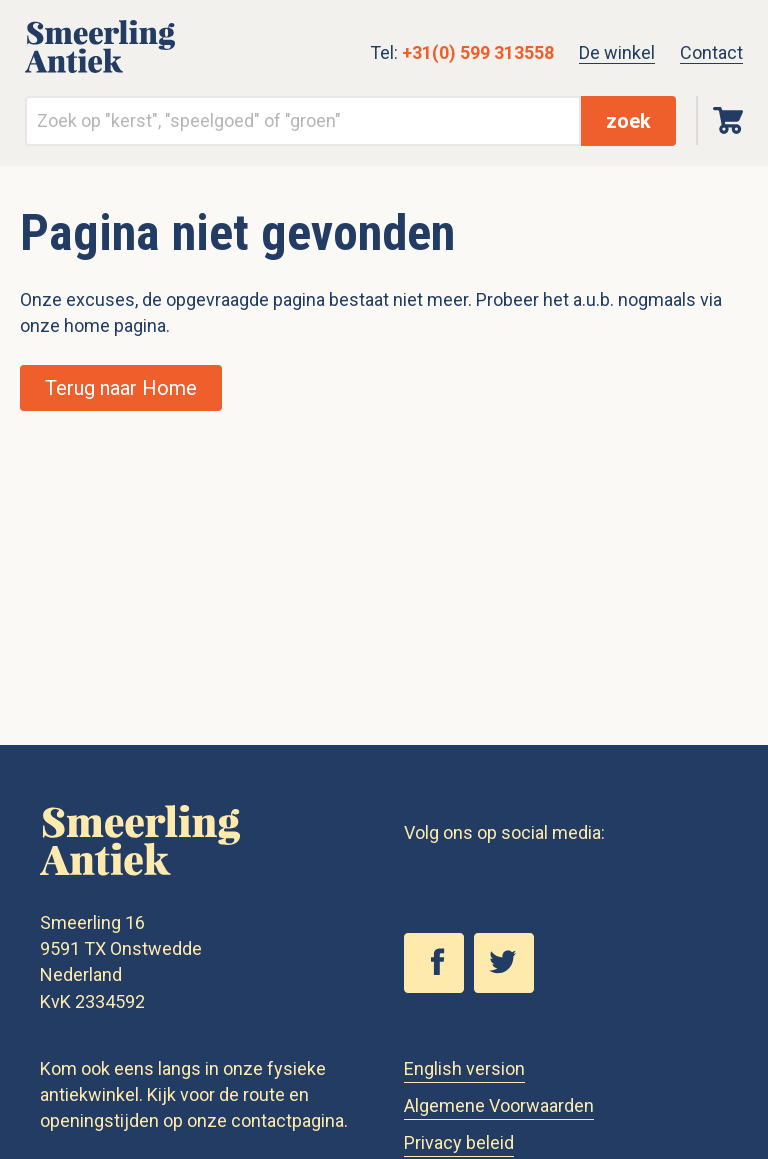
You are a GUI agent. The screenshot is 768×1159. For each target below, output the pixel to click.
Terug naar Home (121, 388)
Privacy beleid (459, 1142)
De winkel (617, 52)
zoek (628, 121)
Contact (711, 52)
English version (464, 1068)
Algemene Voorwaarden (499, 1105)
